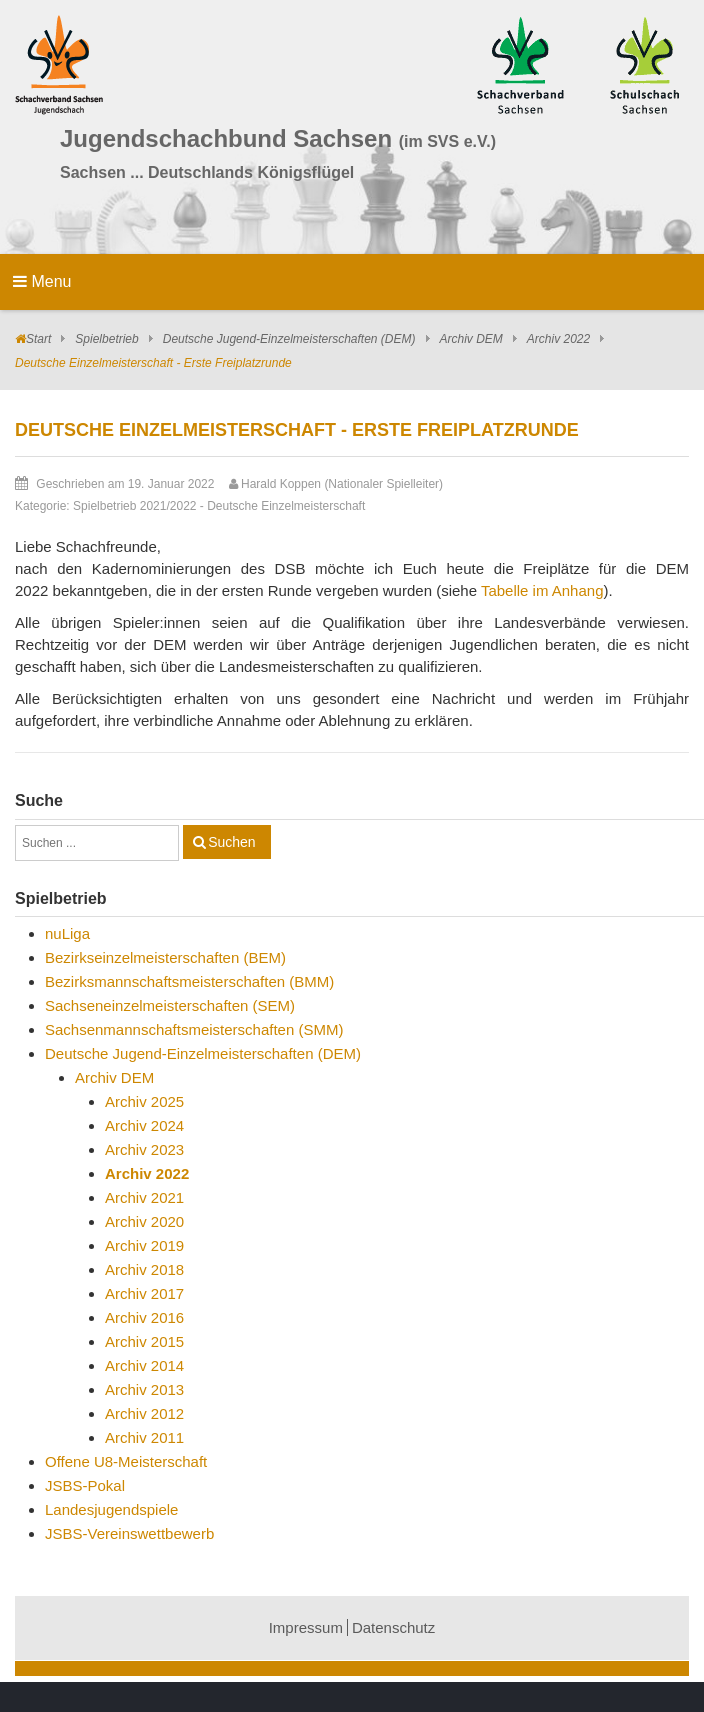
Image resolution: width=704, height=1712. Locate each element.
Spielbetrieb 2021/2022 (134, 506)
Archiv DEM (471, 339)
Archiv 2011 (144, 1437)
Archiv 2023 (144, 1149)
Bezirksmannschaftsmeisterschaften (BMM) (189, 981)
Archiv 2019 (144, 1245)
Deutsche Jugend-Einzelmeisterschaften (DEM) (289, 339)
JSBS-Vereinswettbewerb (129, 1533)
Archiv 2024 (144, 1125)
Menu (42, 281)
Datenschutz (393, 1627)
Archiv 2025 (144, 1101)
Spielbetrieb (106, 339)
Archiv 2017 (144, 1293)
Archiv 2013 (144, 1389)
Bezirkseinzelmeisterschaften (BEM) (165, 957)
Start (38, 339)
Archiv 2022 (558, 339)
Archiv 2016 (144, 1317)
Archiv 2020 (144, 1221)
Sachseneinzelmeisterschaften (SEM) (170, 1005)
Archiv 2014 (144, 1365)
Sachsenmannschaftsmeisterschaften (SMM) (194, 1029)
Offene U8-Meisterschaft (126, 1461)
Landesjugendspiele (111, 1509)
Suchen (231, 842)
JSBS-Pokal (85, 1485)
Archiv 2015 (144, 1341)
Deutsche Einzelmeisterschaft (286, 506)
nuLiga (67, 933)
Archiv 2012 (144, 1413)
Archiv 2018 (144, 1269)
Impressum (306, 1627)
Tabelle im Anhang (542, 590)
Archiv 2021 (144, 1197)
